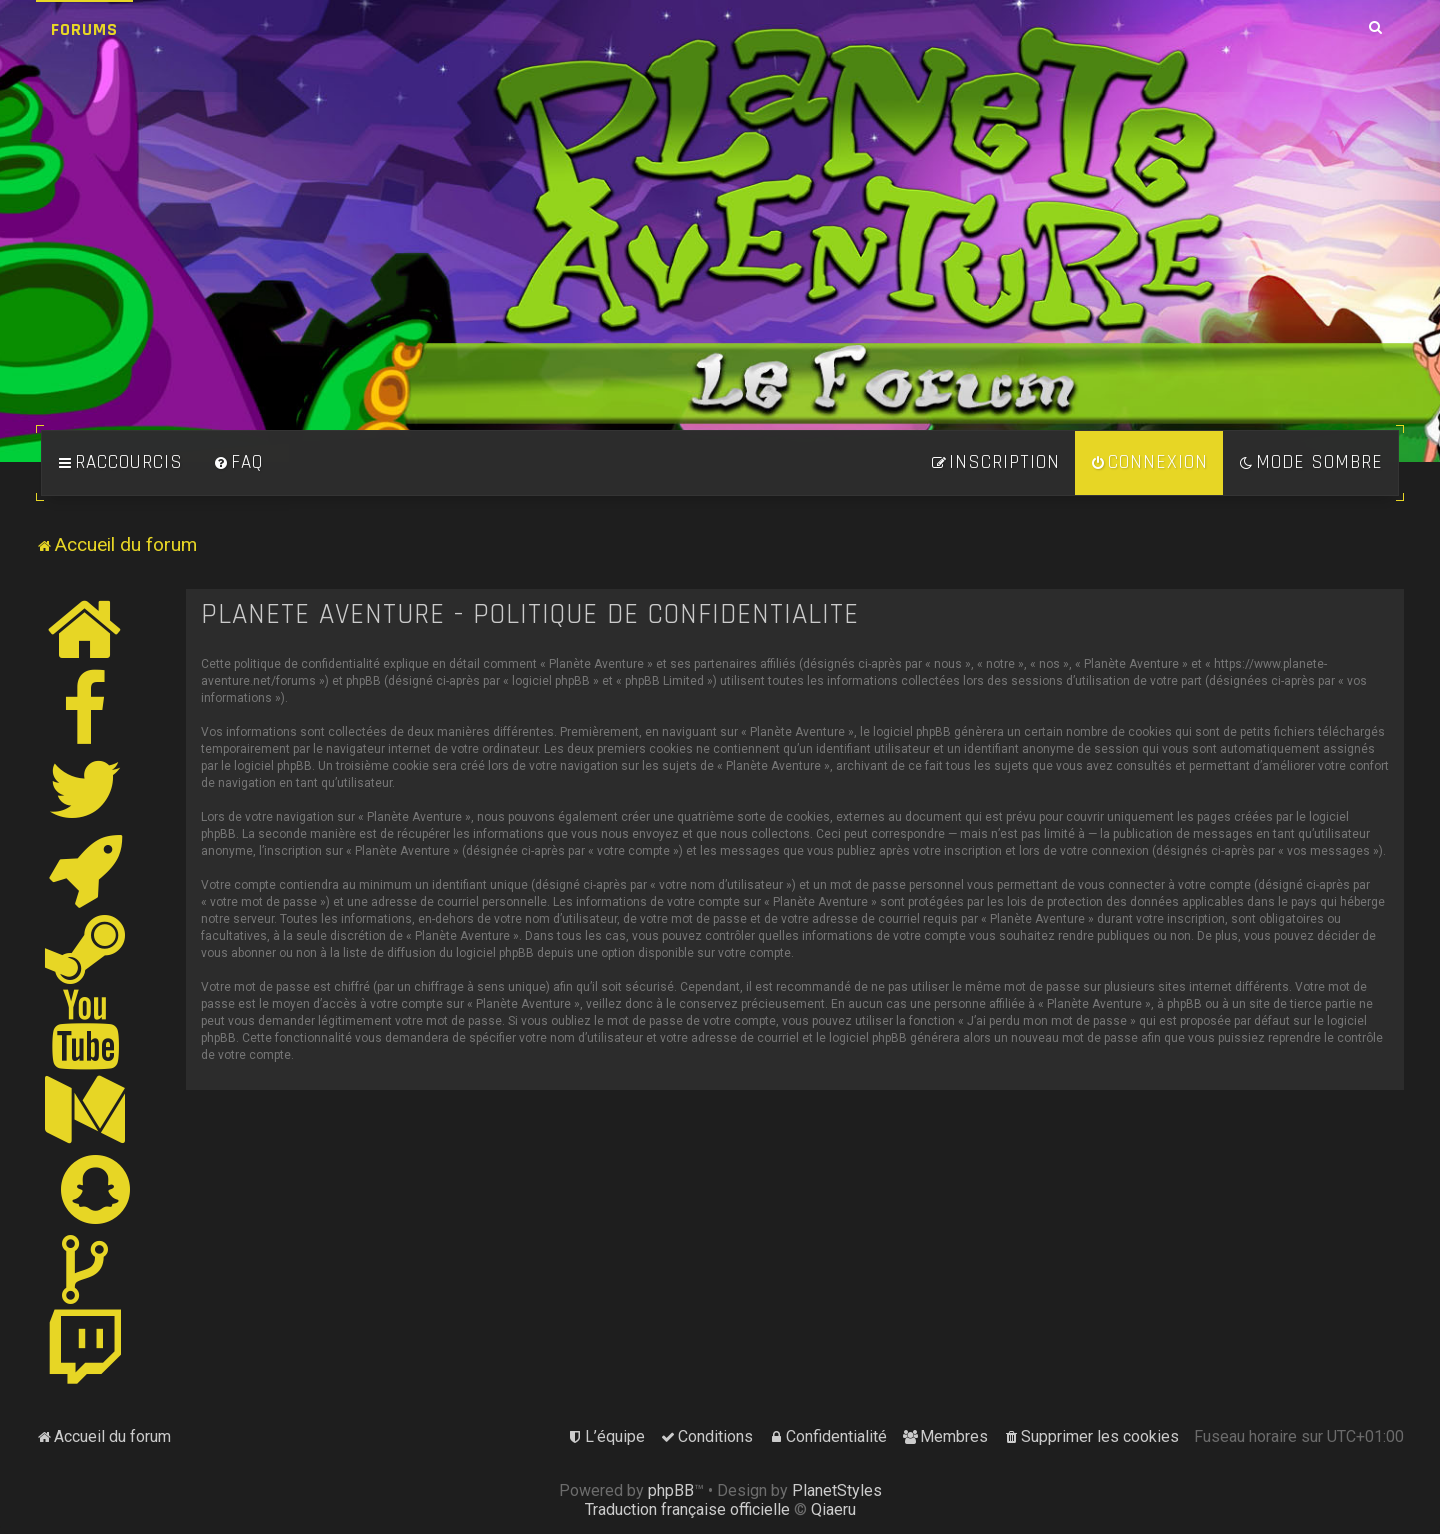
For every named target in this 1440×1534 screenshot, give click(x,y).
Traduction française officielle (687, 1509)
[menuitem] (238, 463)
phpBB (671, 1490)
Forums (84, 29)
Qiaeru (833, 1509)
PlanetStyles (837, 1490)
